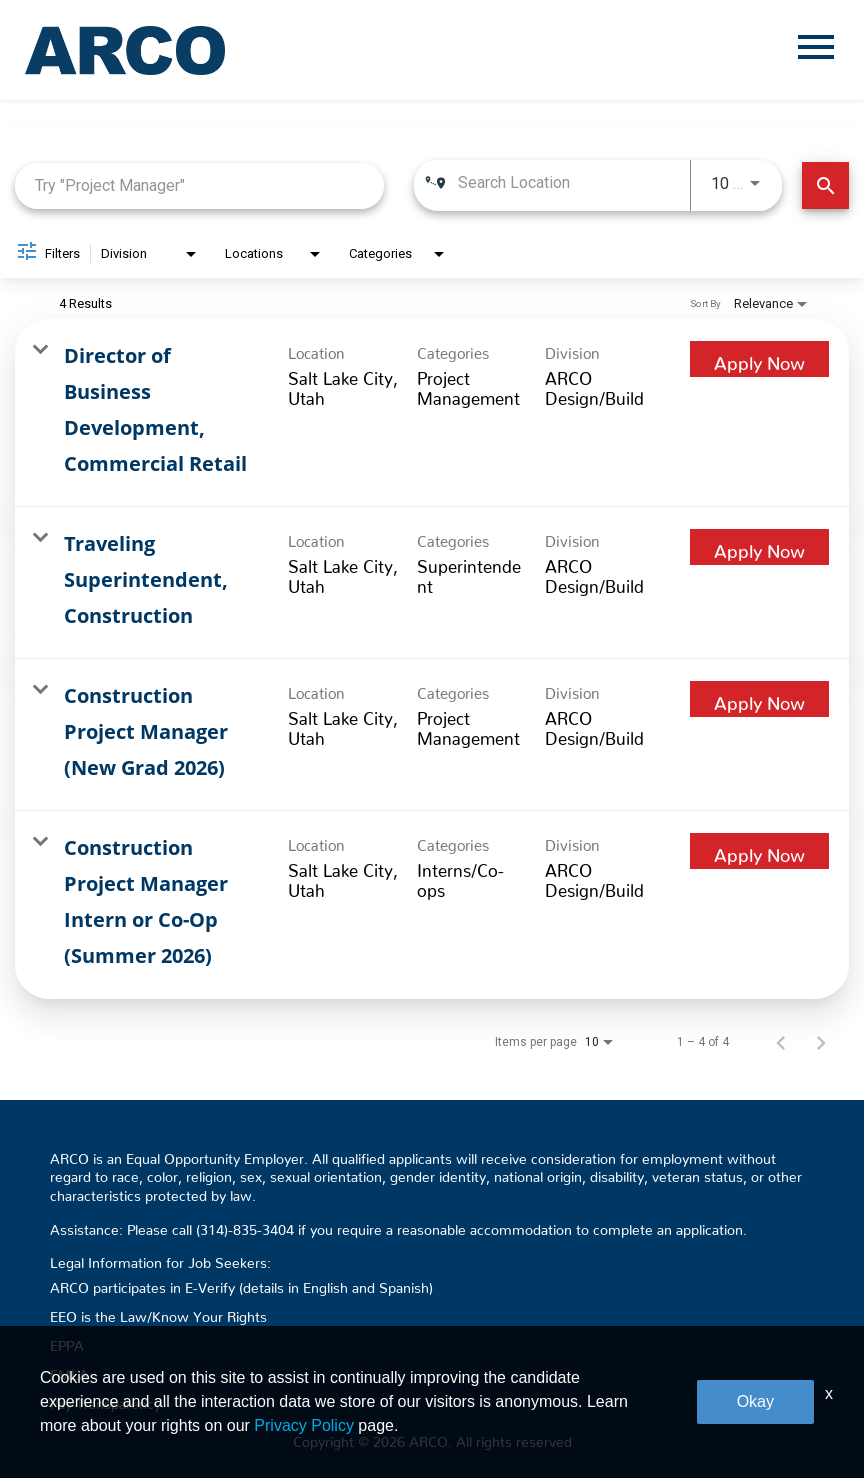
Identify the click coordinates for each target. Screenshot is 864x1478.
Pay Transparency (105, 1400)
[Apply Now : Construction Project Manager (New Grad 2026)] (759, 699)
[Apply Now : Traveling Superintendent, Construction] (759, 547)
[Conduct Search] (825, 185)
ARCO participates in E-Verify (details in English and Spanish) (241, 1284)
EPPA (67, 1342)
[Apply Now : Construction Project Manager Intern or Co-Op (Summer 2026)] (759, 851)
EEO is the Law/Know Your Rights (158, 1313)
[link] (432, 413)
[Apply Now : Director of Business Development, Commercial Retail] (759, 359)
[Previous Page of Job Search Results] (781, 1042)
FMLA (69, 1371)
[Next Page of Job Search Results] (821, 1042)
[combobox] (199, 185)
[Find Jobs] (825, 185)
